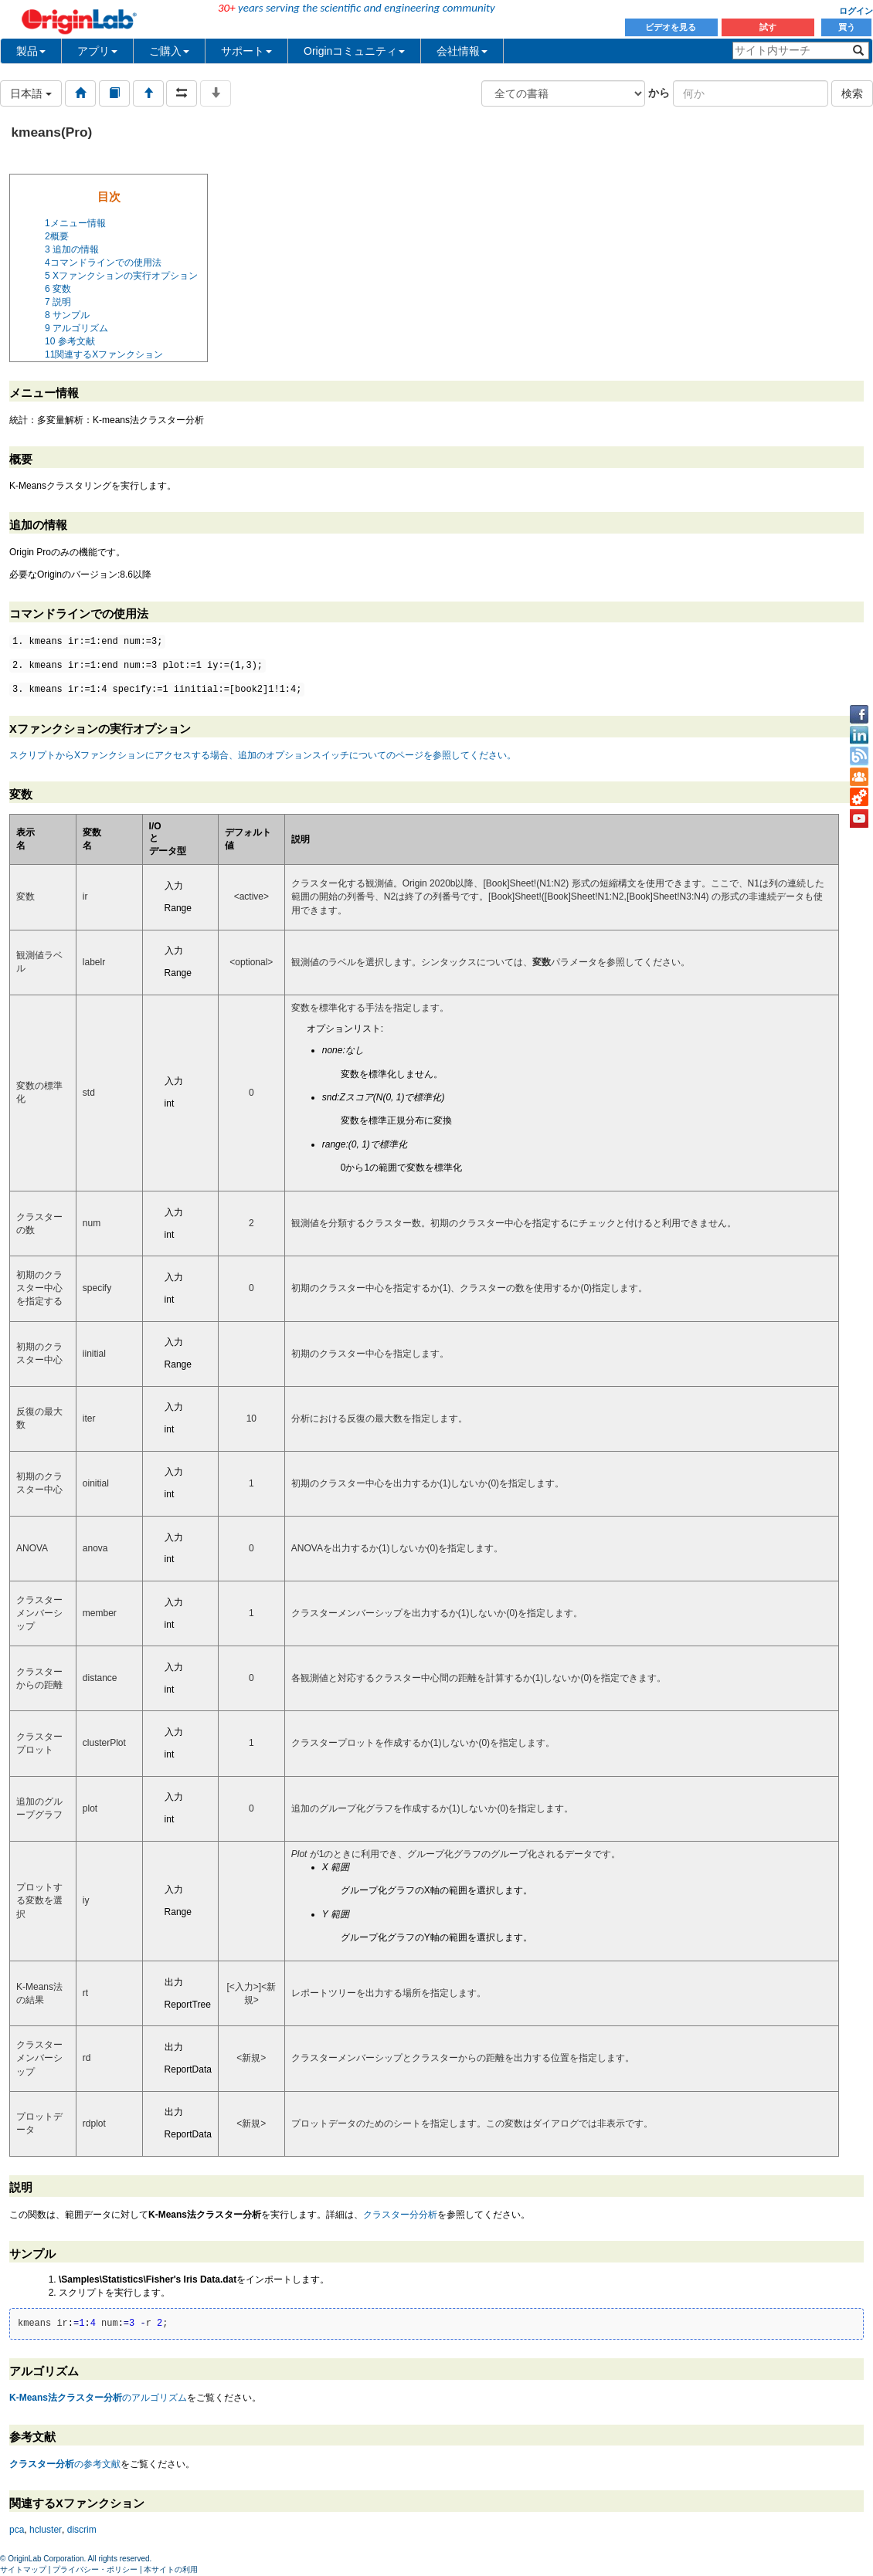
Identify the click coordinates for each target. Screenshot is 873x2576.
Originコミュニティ (354, 51)
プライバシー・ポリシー (95, 2569)
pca (16, 2529)
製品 (31, 51)
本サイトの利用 (171, 2569)
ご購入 (169, 51)
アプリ (97, 51)
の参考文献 (65, 2464)
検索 (852, 93)
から (659, 92)
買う (846, 27)
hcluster (45, 2529)
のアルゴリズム (98, 2397)
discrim (82, 2529)
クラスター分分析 (400, 2214)
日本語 (31, 93)
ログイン (856, 10)
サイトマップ (23, 2569)
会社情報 (461, 51)
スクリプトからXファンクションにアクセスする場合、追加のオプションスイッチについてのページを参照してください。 (262, 755)
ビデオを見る (671, 27)
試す (767, 27)
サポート (246, 51)
